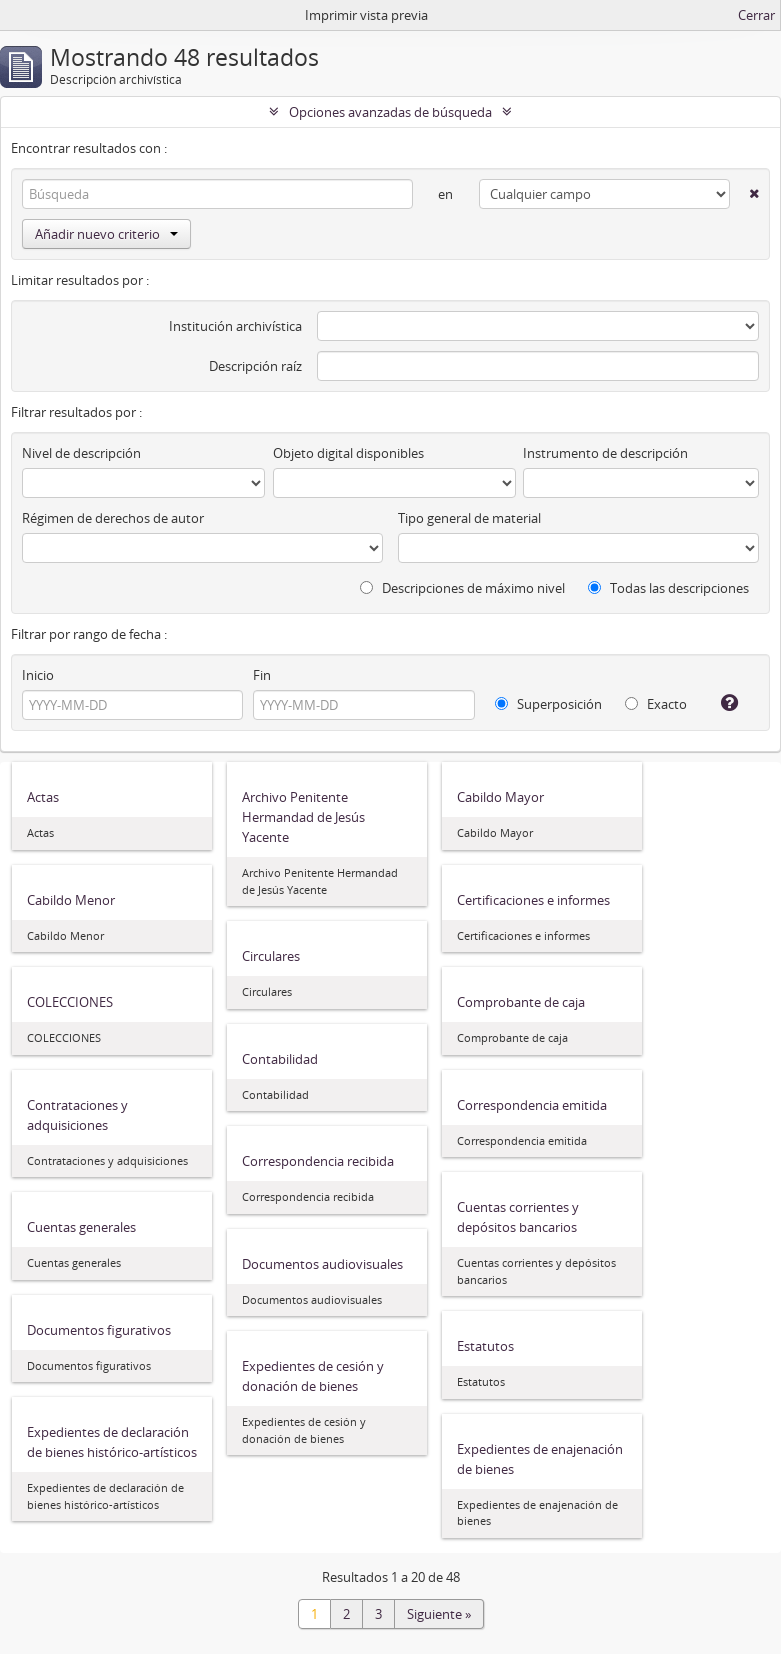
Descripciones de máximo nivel (462, 588)
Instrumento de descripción (605, 453)
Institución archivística (235, 326)
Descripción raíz (255, 366)
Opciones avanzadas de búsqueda (390, 112)
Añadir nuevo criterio (106, 234)
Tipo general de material (469, 518)
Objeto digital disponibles (348, 453)
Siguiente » (439, 1614)
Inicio (38, 675)
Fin (262, 675)
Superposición (548, 704)
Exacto (656, 704)
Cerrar (756, 15)
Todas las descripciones (668, 588)
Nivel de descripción (81, 453)
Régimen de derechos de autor (113, 518)
